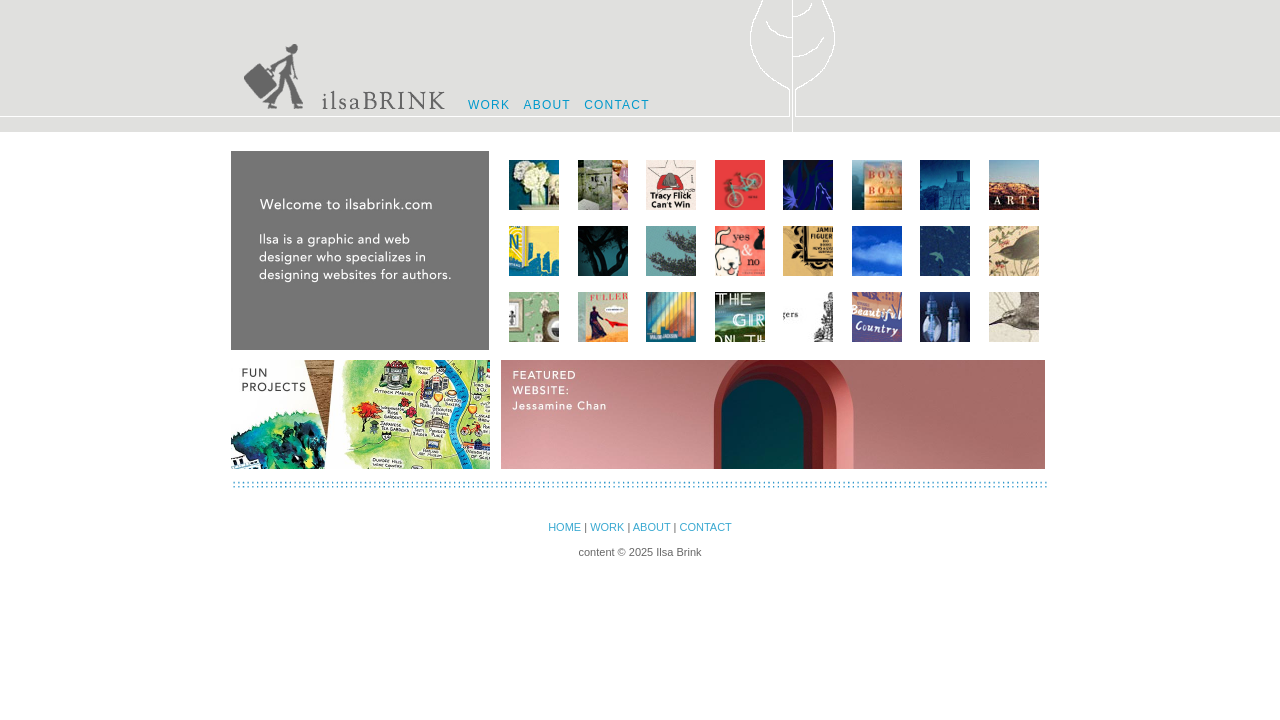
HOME (564, 527)
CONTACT (617, 105)
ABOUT (546, 105)
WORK (489, 105)
